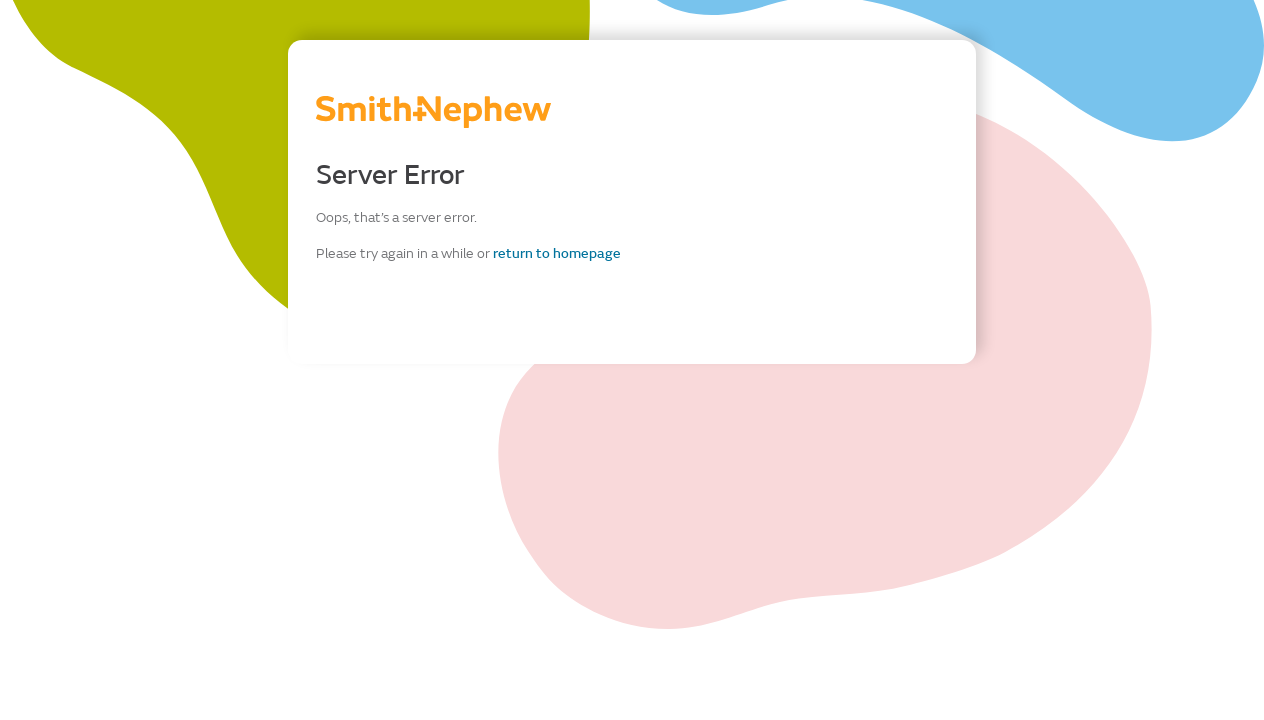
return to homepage (557, 253)
